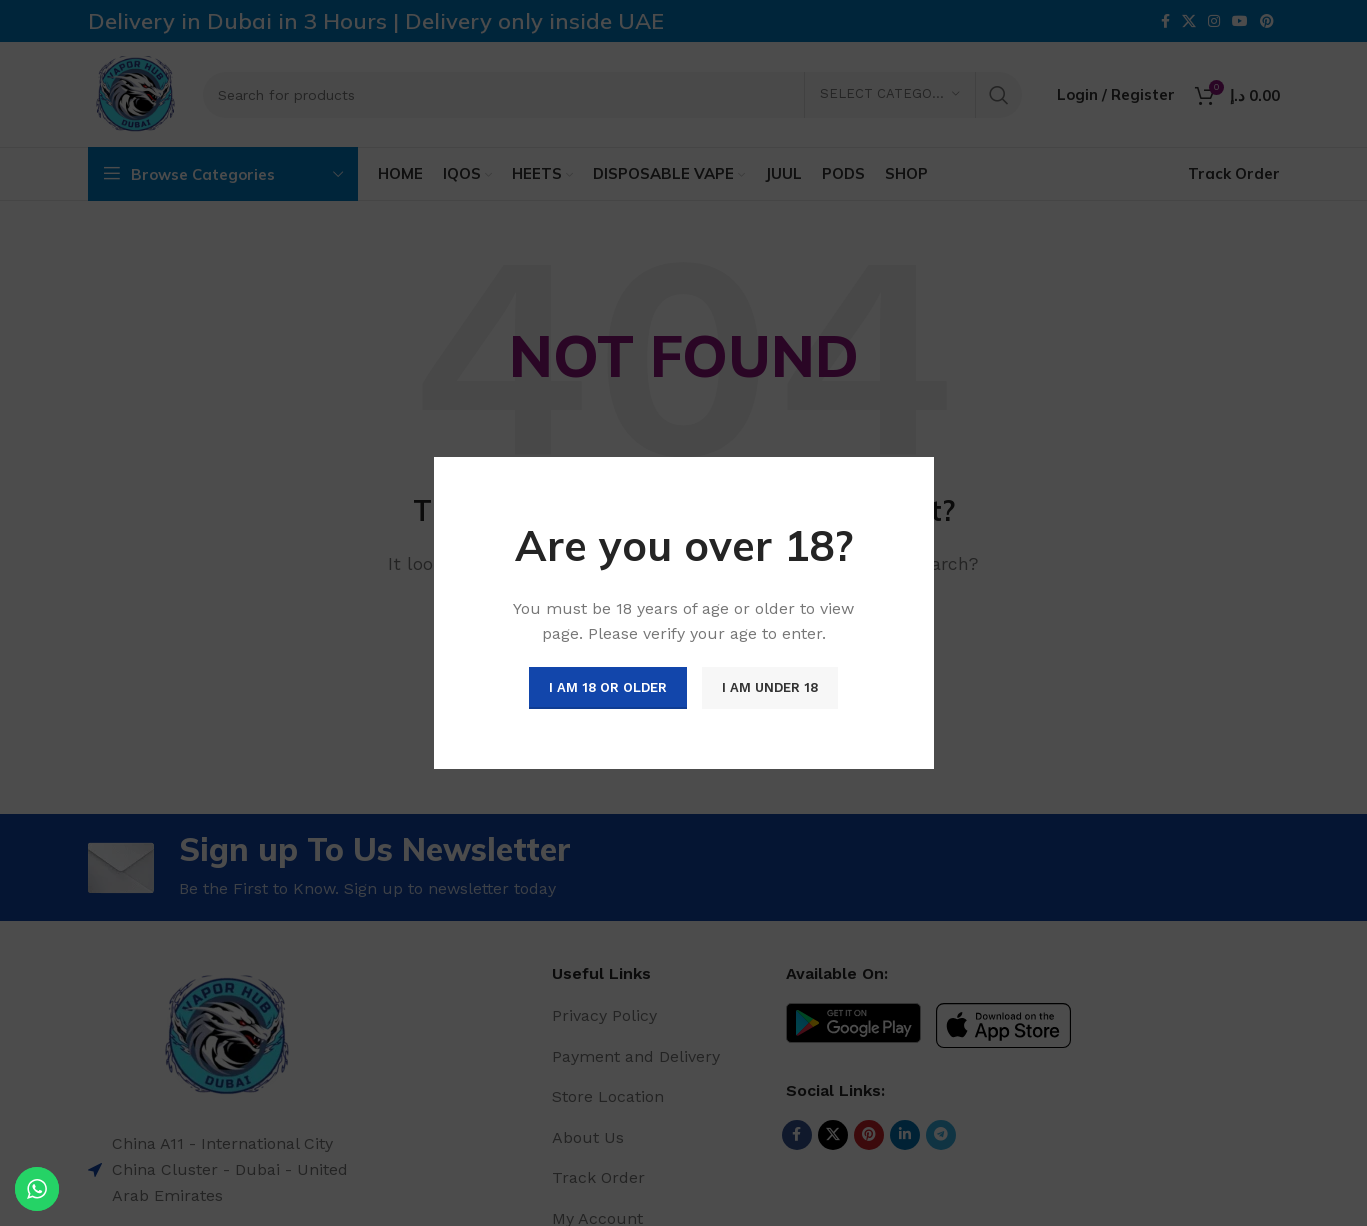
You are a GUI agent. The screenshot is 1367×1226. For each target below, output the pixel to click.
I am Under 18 (770, 687)
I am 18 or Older (608, 687)
